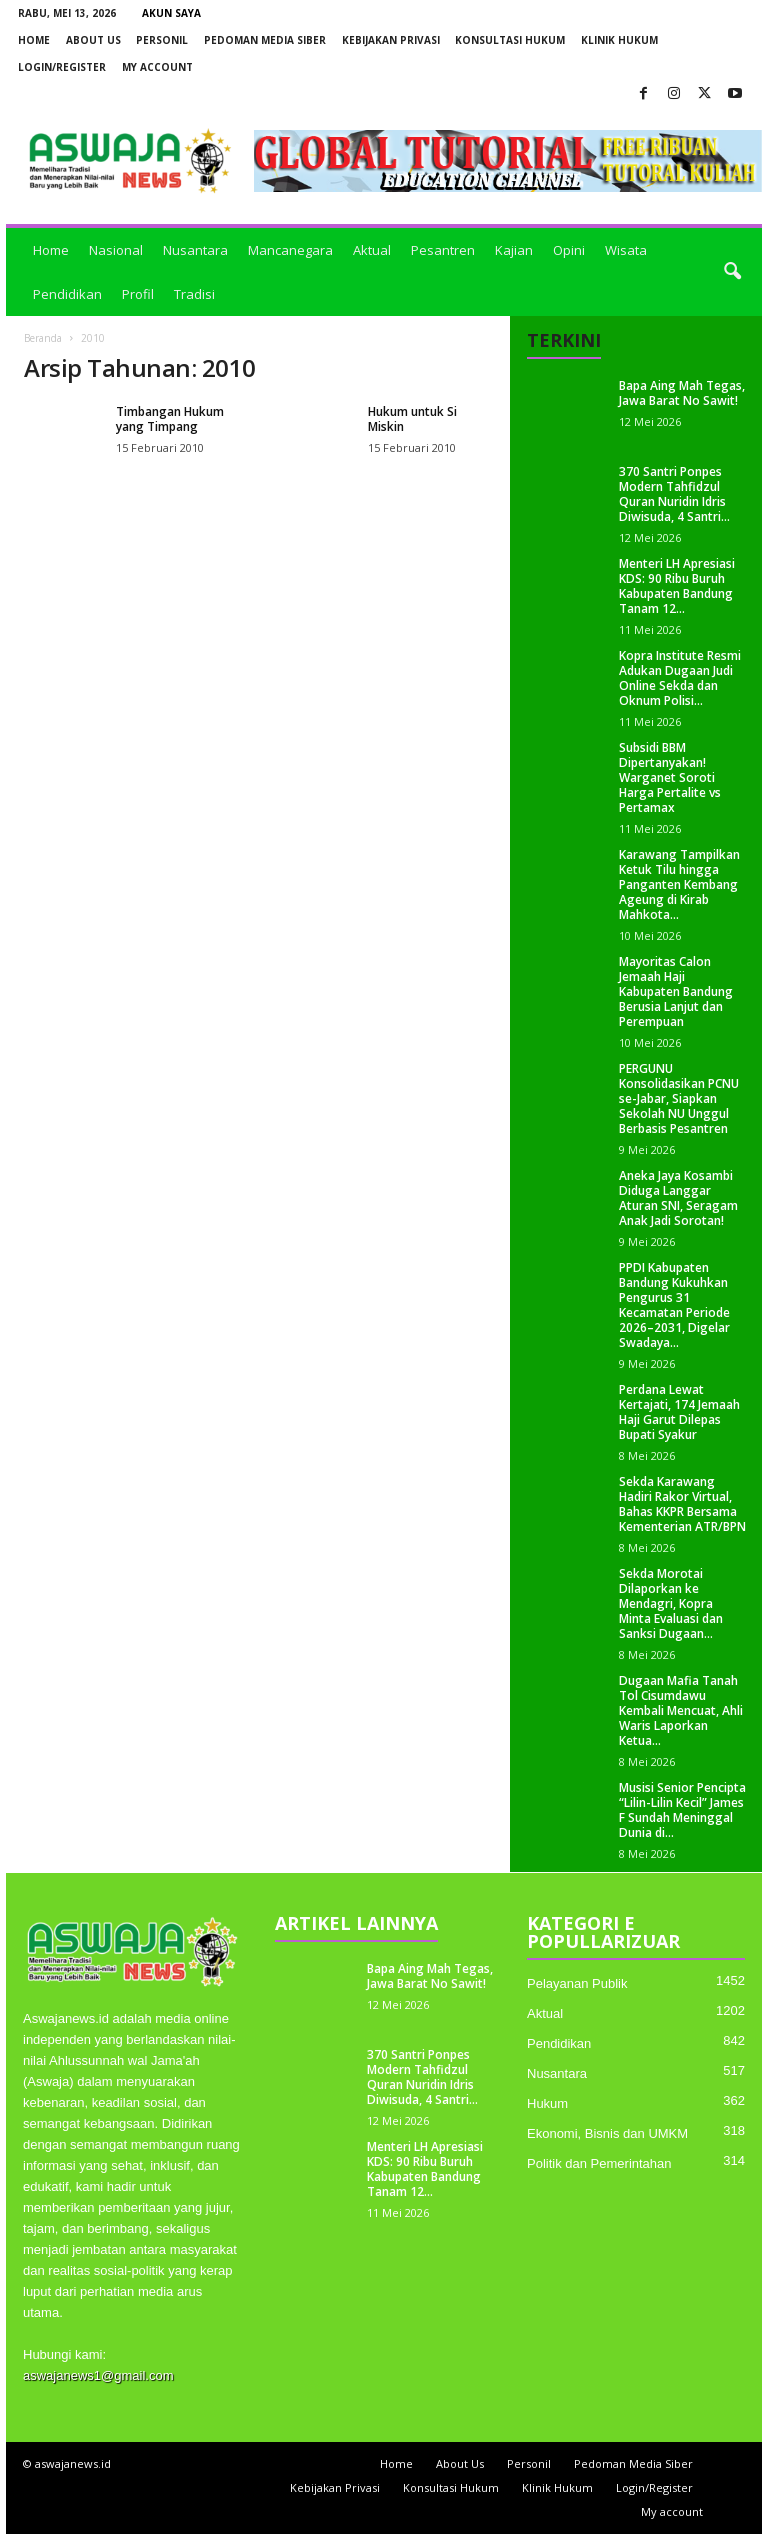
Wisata (626, 250)
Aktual (372, 250)
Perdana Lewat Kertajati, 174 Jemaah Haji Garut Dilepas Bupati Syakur (679, 1412)
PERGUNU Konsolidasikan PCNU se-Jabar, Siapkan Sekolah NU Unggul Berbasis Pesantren (679, 1098)
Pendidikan (67, 294)
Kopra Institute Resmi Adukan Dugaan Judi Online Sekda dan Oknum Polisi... (680, 678)
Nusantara (195, 250)
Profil (138, 294)
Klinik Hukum (619, 40)
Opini (569, 250)
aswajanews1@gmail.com (98, 2375)
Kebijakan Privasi (391, 40)
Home (34, 40)
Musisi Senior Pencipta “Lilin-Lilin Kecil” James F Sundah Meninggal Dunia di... (682, 1810)
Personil (162, 40)
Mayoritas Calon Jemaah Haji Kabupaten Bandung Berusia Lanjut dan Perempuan (676, 991)
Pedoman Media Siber (265, 40)
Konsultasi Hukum (510, 40)
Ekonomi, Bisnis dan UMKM (607, 2133)
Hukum (547, 2103)
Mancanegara (290, 250)
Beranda (43, 338)
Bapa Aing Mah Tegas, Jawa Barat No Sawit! (682, 393)
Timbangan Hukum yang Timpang (170, 419)
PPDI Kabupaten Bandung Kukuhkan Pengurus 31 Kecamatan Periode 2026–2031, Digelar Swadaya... (674, 1305)
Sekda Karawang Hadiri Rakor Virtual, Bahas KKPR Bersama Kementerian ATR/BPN (682, 1504)
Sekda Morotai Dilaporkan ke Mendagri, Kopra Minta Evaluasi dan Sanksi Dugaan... (671, 1603)
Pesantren (443, 250)
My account (157, 67)
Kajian (514, 250)
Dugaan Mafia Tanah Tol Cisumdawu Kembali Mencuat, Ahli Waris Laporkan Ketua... (681, 1710)
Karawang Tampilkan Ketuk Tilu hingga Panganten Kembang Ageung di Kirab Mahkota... (679, 884)
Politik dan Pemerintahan (599, 2163)
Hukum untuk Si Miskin (412, 419)
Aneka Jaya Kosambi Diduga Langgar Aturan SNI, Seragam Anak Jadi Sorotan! (678, 1198)
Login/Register (62, 67)
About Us (93, 40)
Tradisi (194, 294)
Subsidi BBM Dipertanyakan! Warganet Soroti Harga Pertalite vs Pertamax (670, 777)
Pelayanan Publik (577, 1983)
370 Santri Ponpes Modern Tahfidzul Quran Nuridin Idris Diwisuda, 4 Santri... (674, 494)
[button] (732, 272)
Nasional (116, 250)
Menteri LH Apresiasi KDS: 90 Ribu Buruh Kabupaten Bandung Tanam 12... (677, 586)
